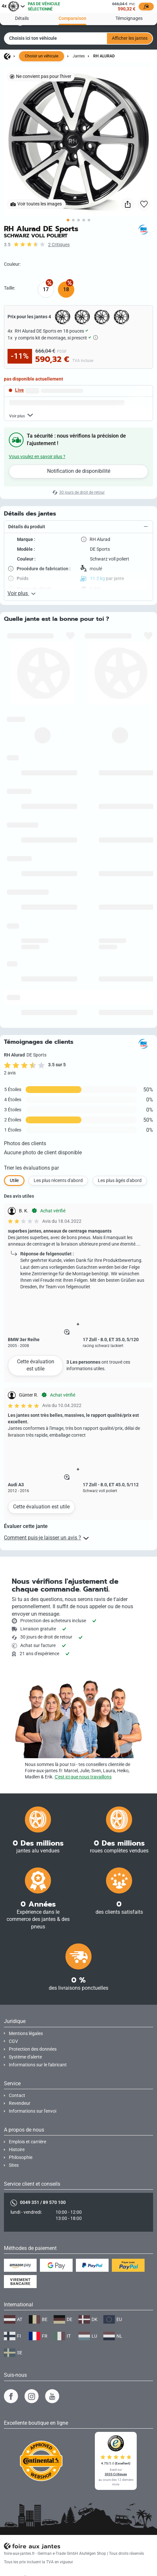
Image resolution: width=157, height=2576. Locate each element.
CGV (13, 2041)
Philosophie (20, 2157)
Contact (17, 2095)
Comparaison (72, 17)
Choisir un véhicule (41, 56)
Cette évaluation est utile (35, 1365)
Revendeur (19, 2103)
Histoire (17, 2149)
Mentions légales (26, 2033)
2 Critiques (59, 244)
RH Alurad (104, 56)
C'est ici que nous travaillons (83, 1777)
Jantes (79, 56)
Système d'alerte (25, 2057)
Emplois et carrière (27, 2142)
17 (46, 289)
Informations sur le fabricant (38, 2065)
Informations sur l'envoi (32, 2111)
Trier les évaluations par (31, 1168)
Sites (14, 2165)
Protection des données (33, 2049)
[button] (78, 527)
